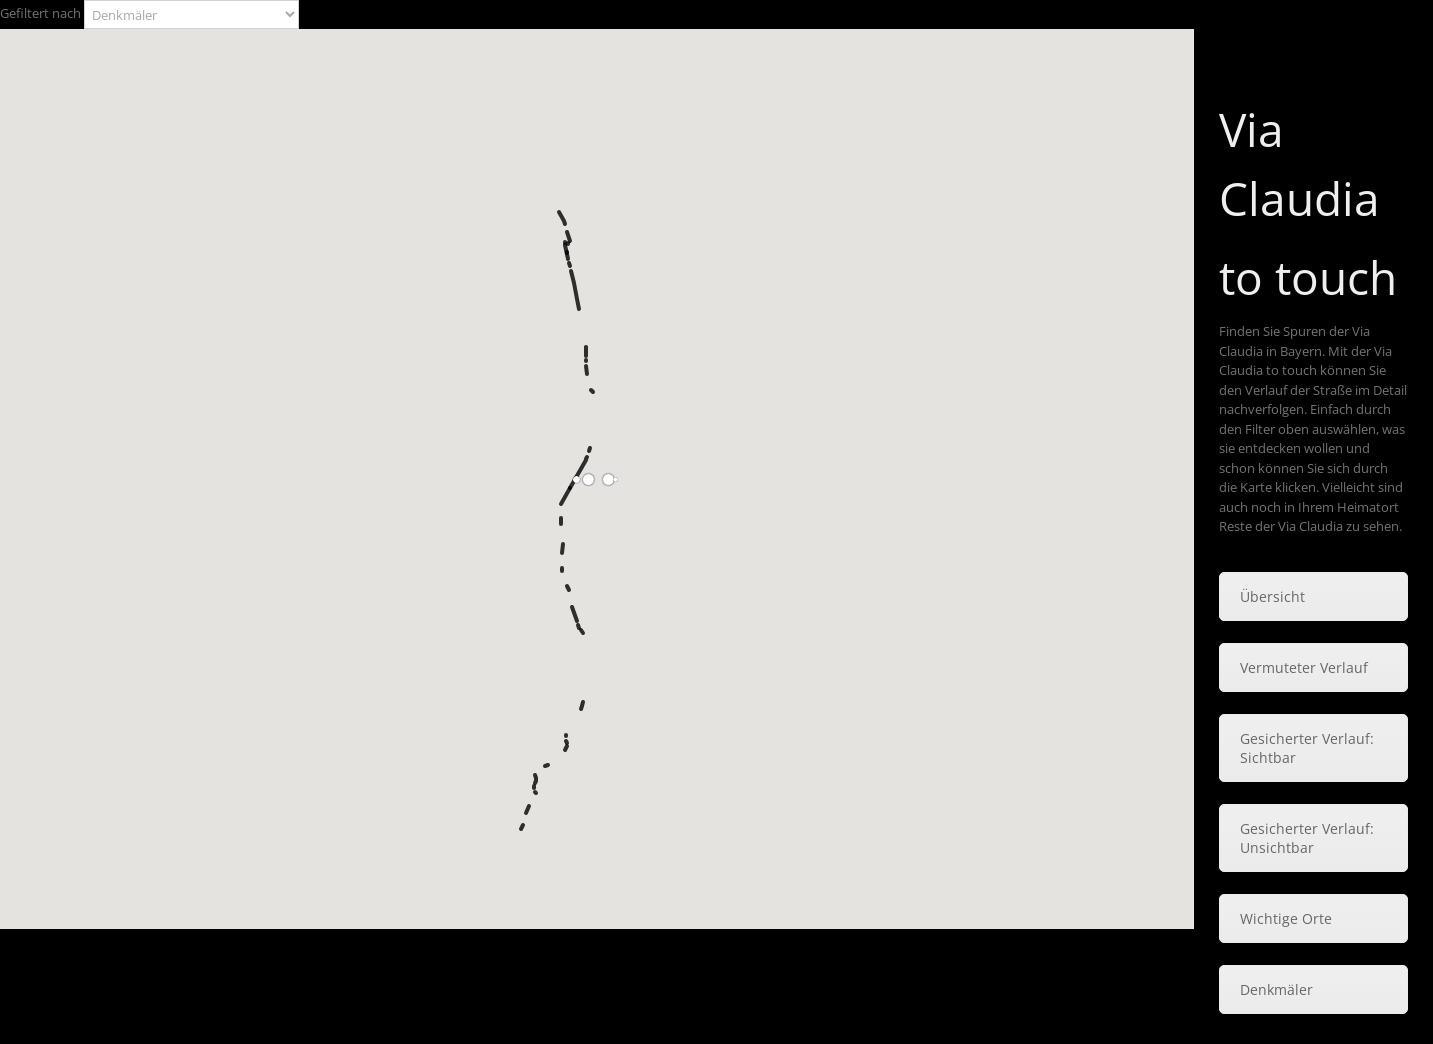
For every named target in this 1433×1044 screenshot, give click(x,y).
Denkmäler (1276, 989)
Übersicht (1272, 596)
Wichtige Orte (1286, 918)
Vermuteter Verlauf (1304, 667)
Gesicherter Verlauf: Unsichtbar (1307, 838)
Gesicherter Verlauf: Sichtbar (1307, 748)
